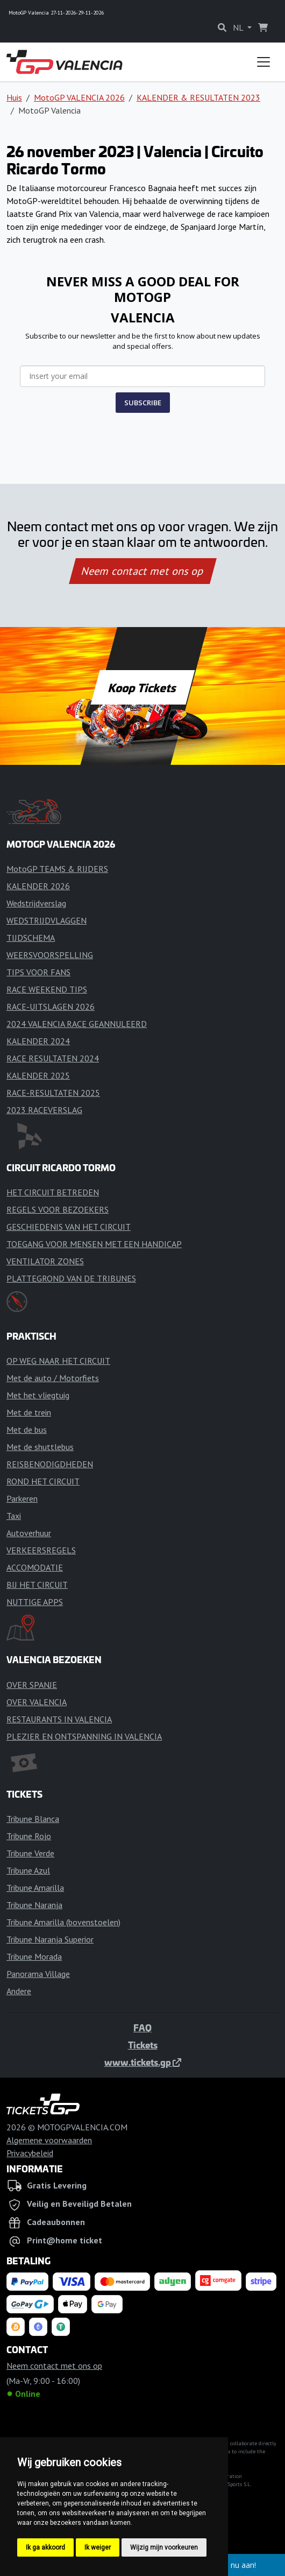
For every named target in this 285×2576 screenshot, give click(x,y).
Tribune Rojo (28, 1836)
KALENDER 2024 (38, 1041)
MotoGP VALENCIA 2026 (79, 97)
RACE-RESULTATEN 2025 (53, 1092)
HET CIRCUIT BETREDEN (52, 1192)
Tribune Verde (30, 1853)
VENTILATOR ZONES (45, 1261)
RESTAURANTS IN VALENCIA (59, 1719)
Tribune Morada (34, 1956)
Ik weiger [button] (97, 2547)
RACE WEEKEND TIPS (46, 989)
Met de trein (28, 1412)
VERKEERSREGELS (41, 1550)
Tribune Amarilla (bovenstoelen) (63, 1922)
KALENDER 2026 (38, 886)
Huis (14, 97)
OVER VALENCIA (36, 1702)
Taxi (13, 1515)
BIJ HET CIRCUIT (37, 1584)
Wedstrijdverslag (36, 903)
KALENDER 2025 (38, 1075)
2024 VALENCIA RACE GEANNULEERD (76, 1023)
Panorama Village (38, 1973)
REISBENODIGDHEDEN (49, 1464)
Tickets (143, 2044)
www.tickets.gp (142, 2062)
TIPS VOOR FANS (38, 972)
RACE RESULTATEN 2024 (52, 1058)
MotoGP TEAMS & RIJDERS (57, 868)
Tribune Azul (28, 1870)
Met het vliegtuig (37, 1395)
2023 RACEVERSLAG (44, 1109)
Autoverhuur (28, 1533)
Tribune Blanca (32, 1818)
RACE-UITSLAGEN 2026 (50, 1006)
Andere (18, 1991)
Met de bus (26, 1429)
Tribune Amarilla (35, 1887)
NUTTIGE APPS (34, 1601)
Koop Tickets (142, 687)
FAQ (142, 2027)
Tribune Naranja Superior (50, 1939)
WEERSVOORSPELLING (49, 954)
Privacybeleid (29, 2153)
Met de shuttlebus (40, 1446)
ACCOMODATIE (34, 1567)
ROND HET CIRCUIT (43, 1481)
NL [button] (239, 27)
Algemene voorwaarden (49, 2140)
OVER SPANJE (31, 1684)
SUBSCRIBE (142, 402)
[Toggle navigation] (263, 62)
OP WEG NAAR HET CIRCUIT (58, 1360)
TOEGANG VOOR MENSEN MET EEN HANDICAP (94, 1243)
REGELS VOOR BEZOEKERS (57, 1209)
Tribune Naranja (34, 1904)
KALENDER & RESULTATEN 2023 (198, 97)
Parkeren (22, 1498)
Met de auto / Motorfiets (52, 1378)
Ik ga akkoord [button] (45, 2547)
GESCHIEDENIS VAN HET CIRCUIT (68, 1226)
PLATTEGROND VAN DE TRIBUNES (71, 1278)
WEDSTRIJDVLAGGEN (46, 920)
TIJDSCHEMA (30, 937)
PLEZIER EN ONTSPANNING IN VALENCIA (84, 1736)
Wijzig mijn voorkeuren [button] (164, 2547)
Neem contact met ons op (142, 571)
